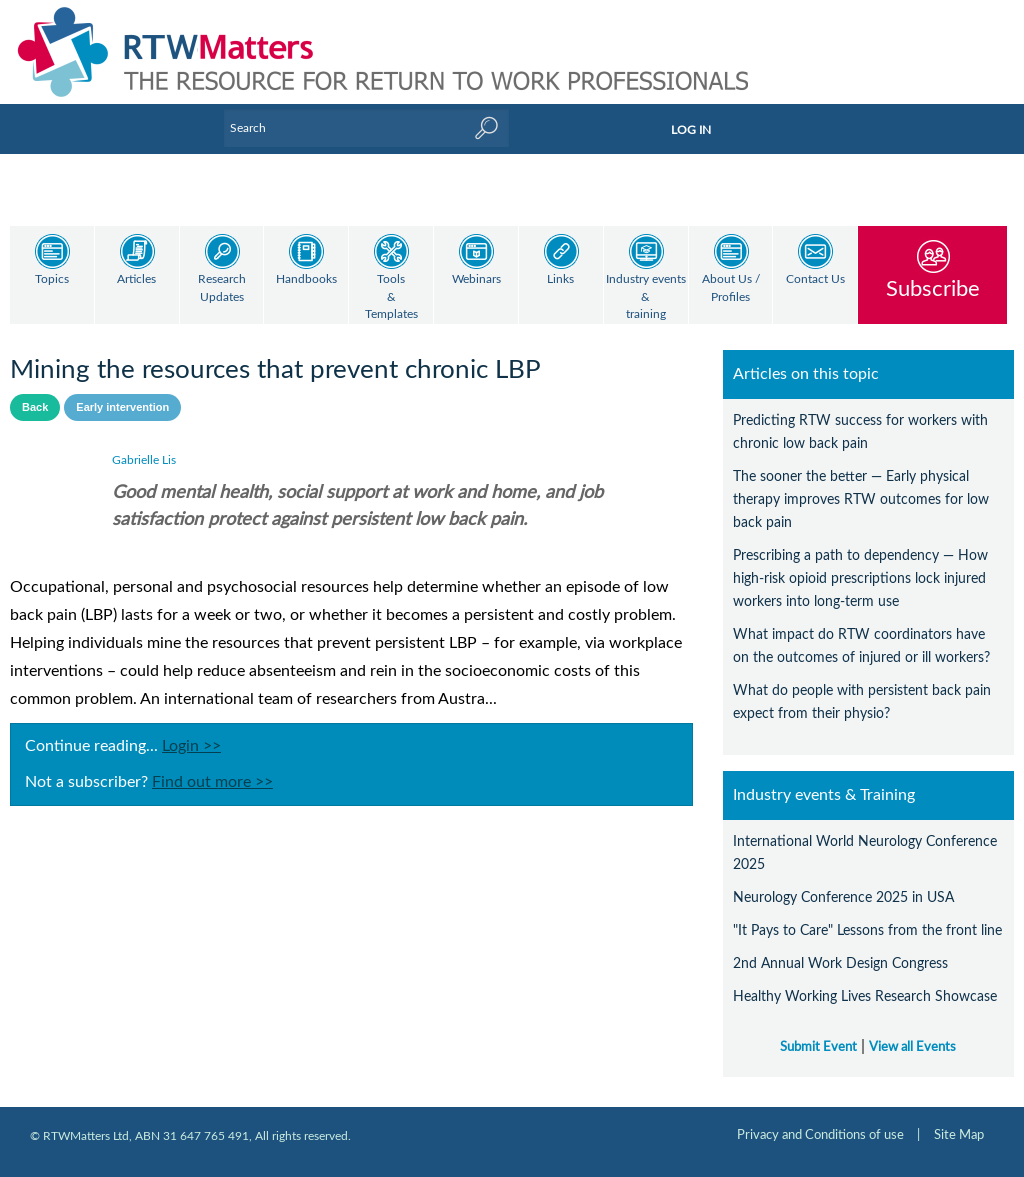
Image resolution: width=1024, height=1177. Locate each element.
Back (35, 407)
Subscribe (933, 288)
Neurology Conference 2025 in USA (843, 897)
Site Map (959, 1135)
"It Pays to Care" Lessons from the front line (867, 930)
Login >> (191, 746)
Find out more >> (212, 782)
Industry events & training (646, 297)
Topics (52, 279)
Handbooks (306, 279)
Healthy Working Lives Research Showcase (865, 996)
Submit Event (818, 1047)
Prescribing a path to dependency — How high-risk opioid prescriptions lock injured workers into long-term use (860, 578)
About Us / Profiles (731, 288)
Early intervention (122, 407)
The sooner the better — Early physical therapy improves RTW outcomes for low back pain (861, 499)
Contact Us (815, 279)
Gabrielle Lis (144, 460)
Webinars (476, 279)
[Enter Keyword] (366, 128)
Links (560, 279)
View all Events (912, 1047)
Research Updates (222, 288)
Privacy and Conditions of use (820, 1135)
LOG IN (691, 130)
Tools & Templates (391, 297)
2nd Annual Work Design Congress (840, 963)
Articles (136, 279)
